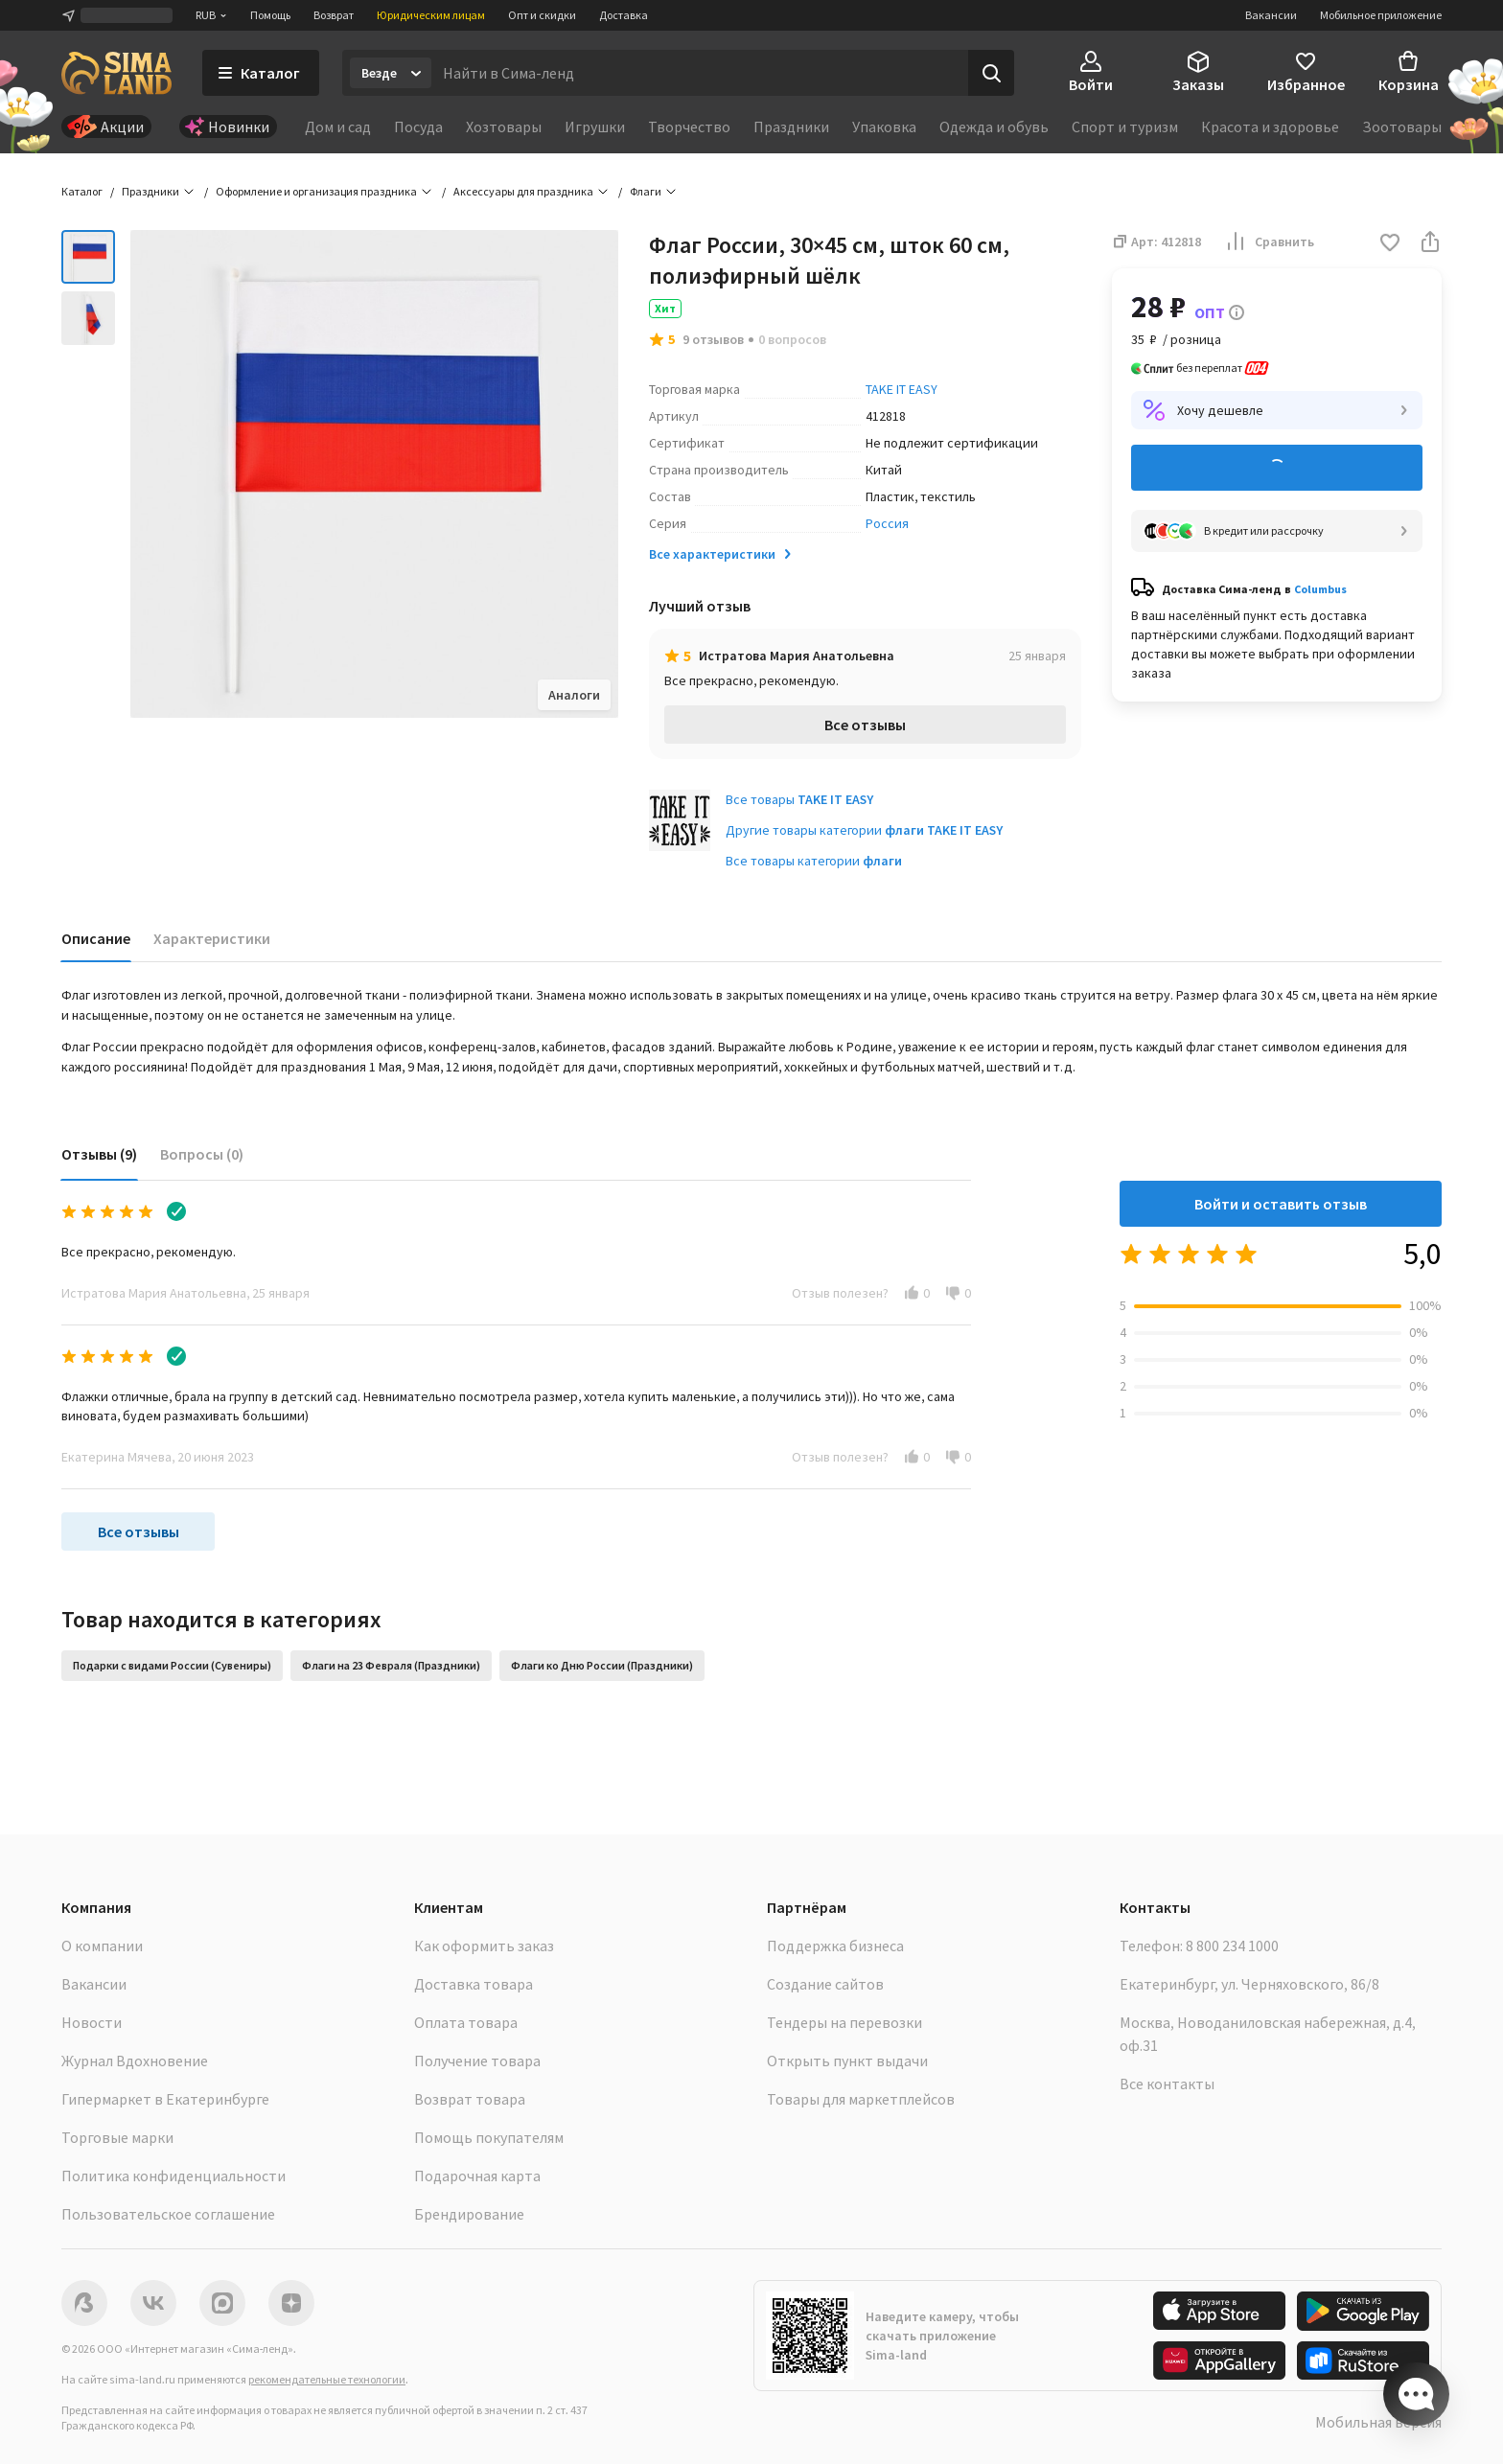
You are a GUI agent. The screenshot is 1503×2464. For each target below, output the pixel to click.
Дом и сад (338, 126)
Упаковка (884, 126)
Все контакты (1167, 2083)
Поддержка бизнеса (835, 1945)
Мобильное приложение (1381, 15)
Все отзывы (865, 724)
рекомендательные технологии (326, 2379)
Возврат (333, 15)
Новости (91, 2022)
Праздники (791, 126)
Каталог (82, 191)
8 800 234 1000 (1232, 1945)
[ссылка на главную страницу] (116, 73)
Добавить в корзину (1276, 468)
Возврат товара (469, 2098)
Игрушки (595, 126)
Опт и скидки (542, 15)
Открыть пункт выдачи (847, 2060)
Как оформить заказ (484, 1945)
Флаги (645, 191)
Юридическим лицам (431, 15)
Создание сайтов (825, 1983)
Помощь (270, 15)
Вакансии (1271, 15)
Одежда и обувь (994, 126)
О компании (102, 1945)
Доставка (623, 15)
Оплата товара (466, 2022)
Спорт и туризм (1125, 126)
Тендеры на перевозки (844, 2022)
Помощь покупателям (489, 2137)
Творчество (689, 126)
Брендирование (469, 2213)
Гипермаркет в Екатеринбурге (165, 2098)
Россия (887, 523)
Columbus (1320, 589)
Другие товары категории (864, 830)
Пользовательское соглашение (168, 2213)
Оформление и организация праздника (316, 191)
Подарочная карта (477, 2175)
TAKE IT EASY (901, 389)
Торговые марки (117, 2137)
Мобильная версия (1378, 2421)
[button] (1390, 244)
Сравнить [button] (1269, 241)
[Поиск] (991, 73)
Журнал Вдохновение (134, 2060)
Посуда (418, 126)
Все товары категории (814, 860)
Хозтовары (504, 126)
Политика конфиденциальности (173, 2175)
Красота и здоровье (1270, 126)
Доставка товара (473, 1983)
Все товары (799, 799)
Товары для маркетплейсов (861, 2098)
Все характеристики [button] (722, 554)
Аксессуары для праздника (523, 191)
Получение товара (477, 2060)
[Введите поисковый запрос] (699, 73)
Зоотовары (1402, 126)
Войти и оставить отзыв (1280, 1203)
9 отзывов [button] (713, 339)
